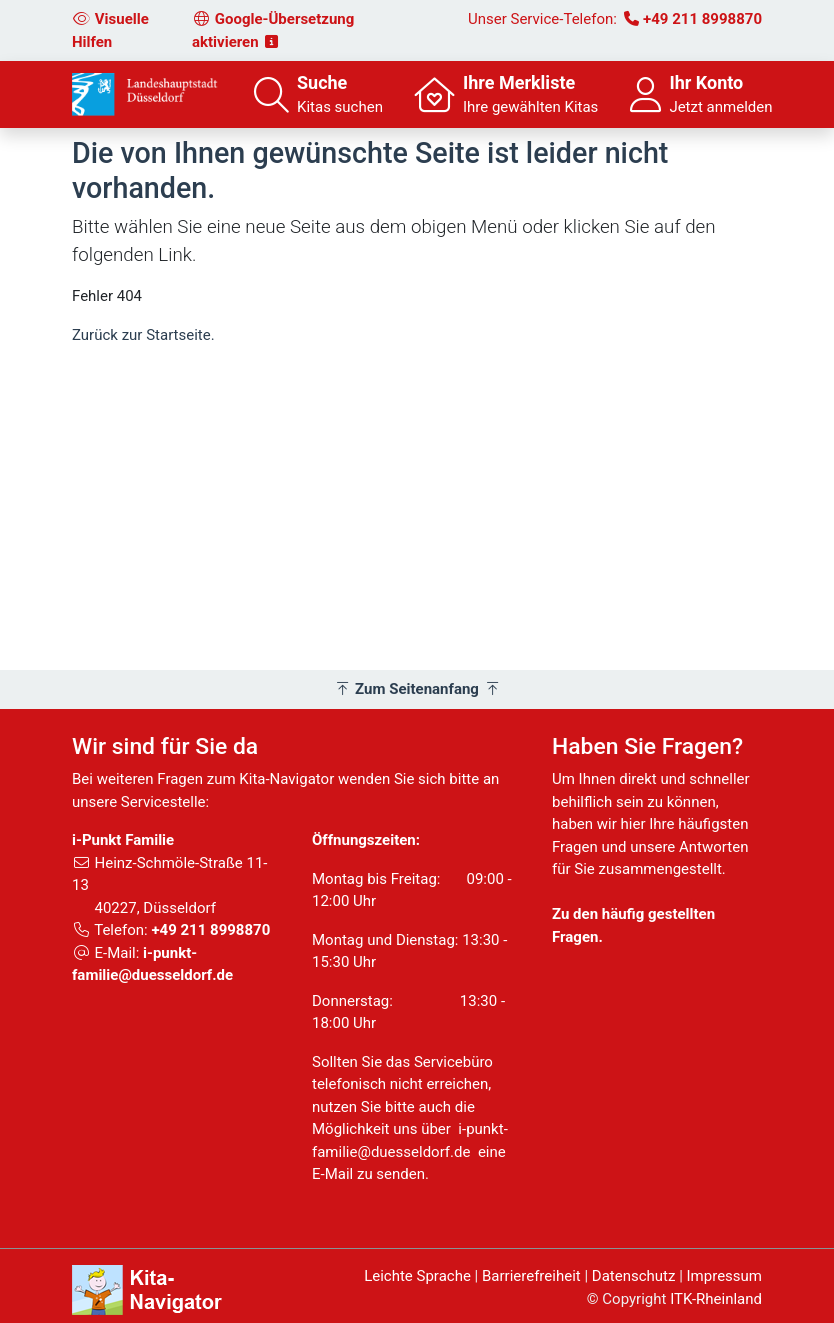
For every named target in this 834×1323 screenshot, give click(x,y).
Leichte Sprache (417, 1276)
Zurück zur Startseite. (143, 335)
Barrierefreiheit (531, 1276)
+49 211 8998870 (702, 19)
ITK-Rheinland (716, 1299)
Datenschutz (634, 1276)
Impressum (724, 1276)
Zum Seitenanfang (417, 689)
